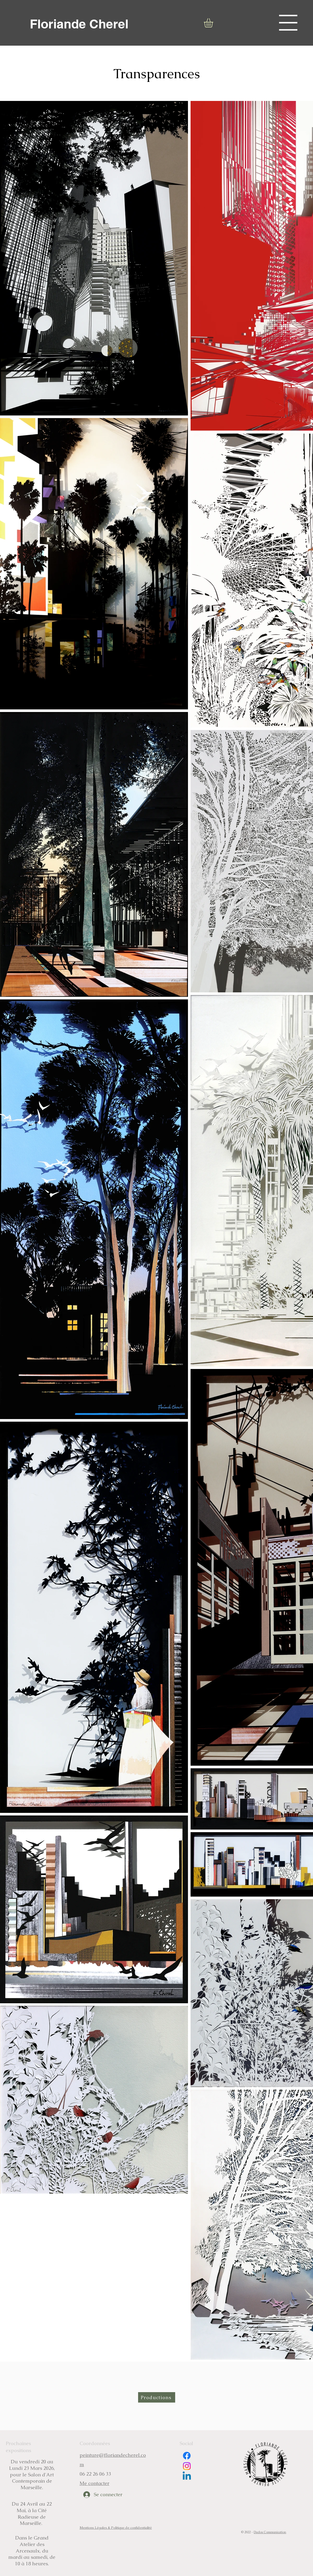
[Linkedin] (187, 2476)
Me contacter (94, 2483)
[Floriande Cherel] (79, 24)
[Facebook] (187, 2456)
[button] (288, 23)
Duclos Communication (270, 2532)
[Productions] (156, 2397)
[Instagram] (187, 2466)
